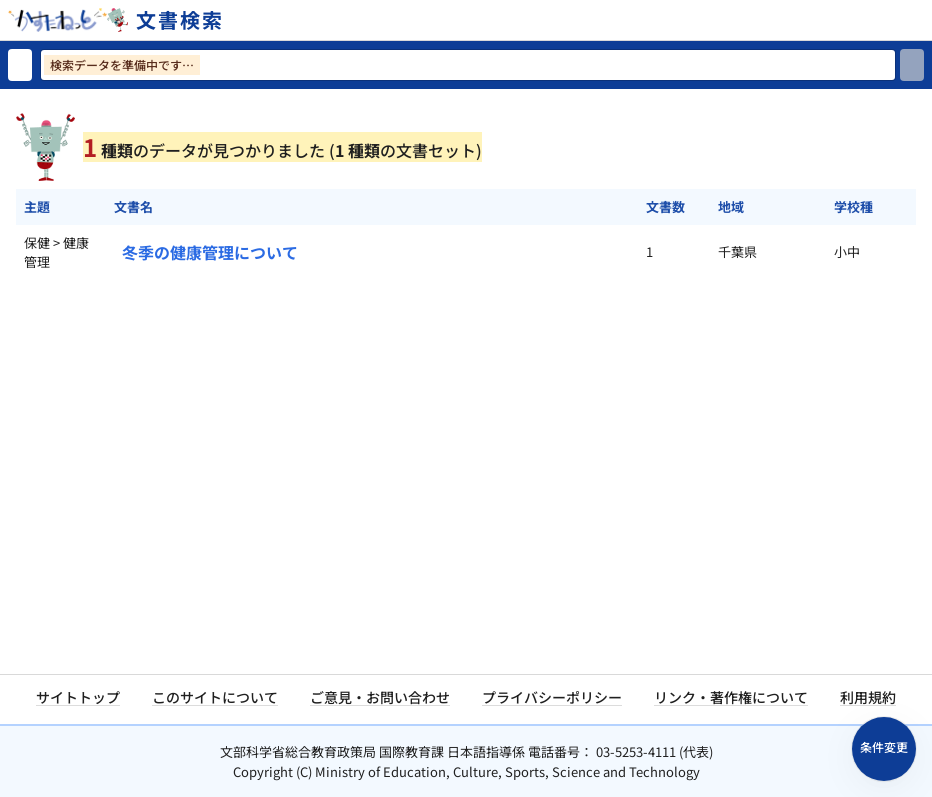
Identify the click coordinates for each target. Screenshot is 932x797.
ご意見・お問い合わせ (380, 697)
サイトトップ (78, 697)
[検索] (912, 65)
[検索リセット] (20, 65)
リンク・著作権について (731, 697)
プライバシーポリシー (552, 697)
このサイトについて (215, 697)
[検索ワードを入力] (468, 65)
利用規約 (868, 697)
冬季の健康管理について (210, 252)
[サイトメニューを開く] (924, 20)
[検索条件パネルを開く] (884, 749)
